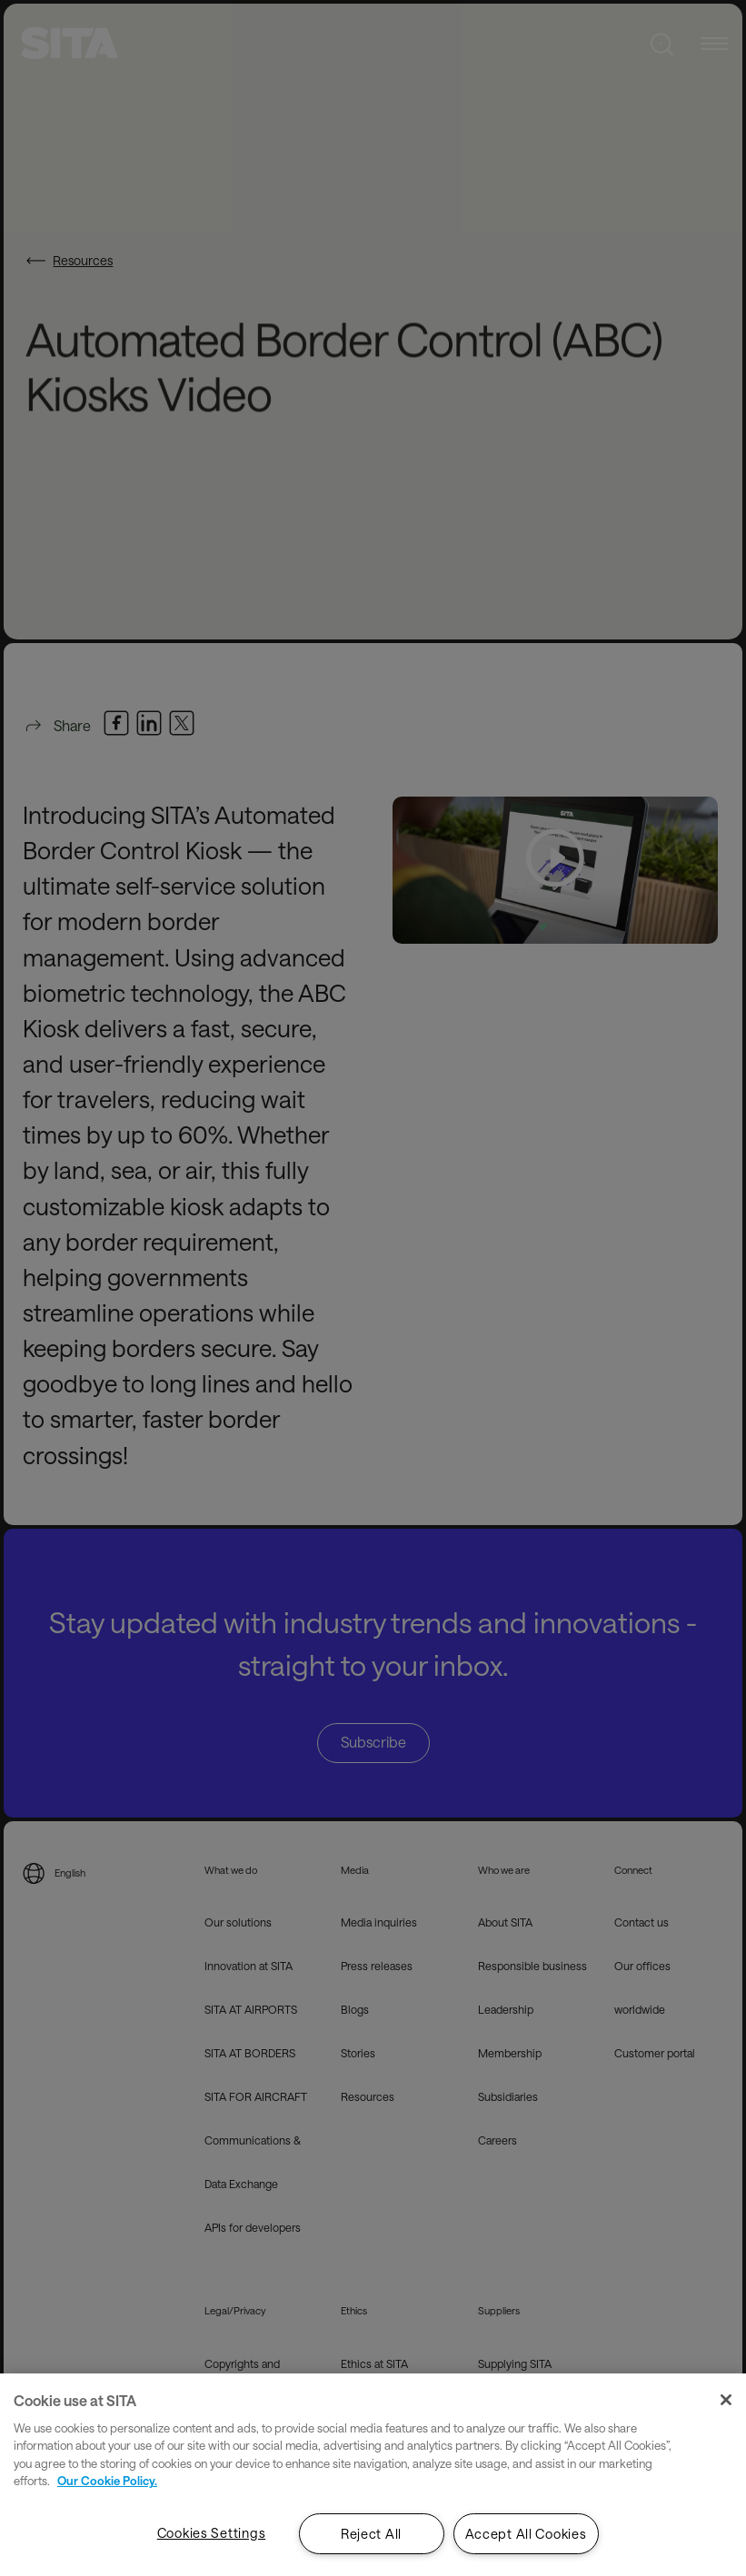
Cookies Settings (211, 2533)
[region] (373, 2474)
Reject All (371, 2533)
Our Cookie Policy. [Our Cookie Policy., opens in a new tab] (107, 2480)
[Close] (726, 2400)
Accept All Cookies (526, 2533)
